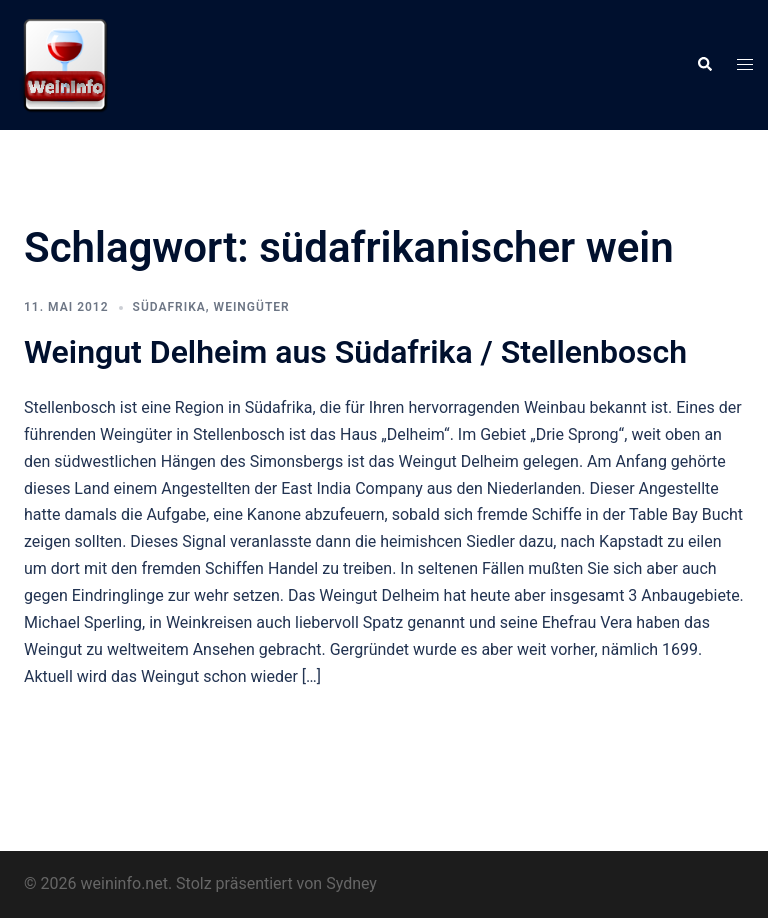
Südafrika (169, 307)
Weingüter (252, 307)
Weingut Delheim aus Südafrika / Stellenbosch (355, 352)
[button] (704, 65)
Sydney (351, 883)
